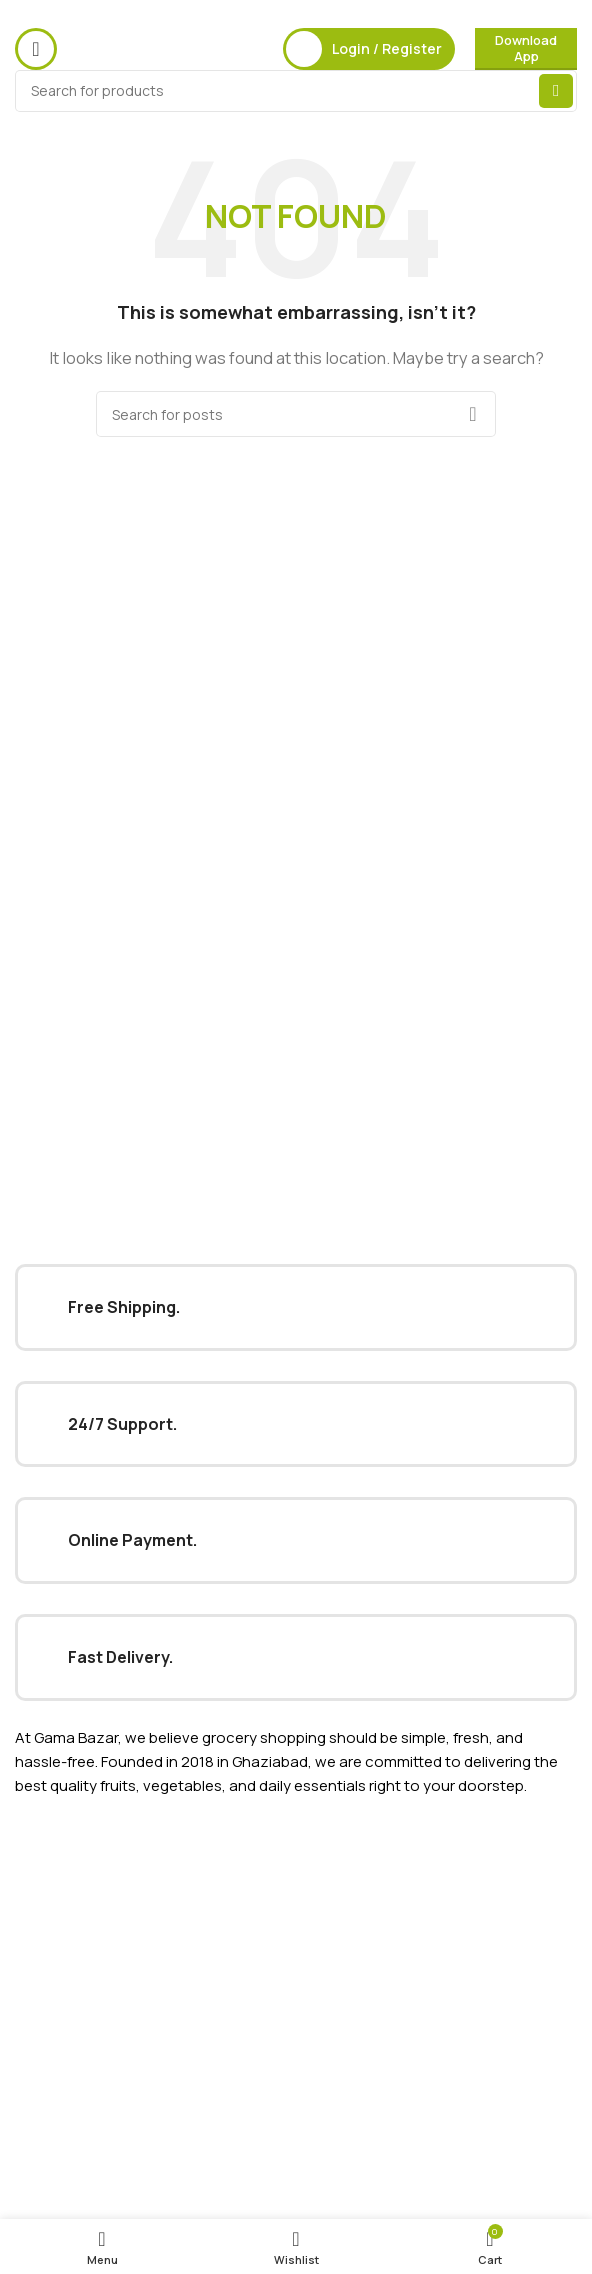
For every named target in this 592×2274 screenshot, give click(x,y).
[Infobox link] (296, 1307)
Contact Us (53, 2196)
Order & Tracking (70, 2162)
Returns (41, 2093)
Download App (526, 48)
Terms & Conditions (80, 2127)
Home (35, 1868)
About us (45, 1902)
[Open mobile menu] (36, 49)
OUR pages (54, 1834)
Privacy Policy (58, 2059)
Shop (32, 1971)
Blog (29, 1937)
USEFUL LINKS (61, 2025)
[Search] (296, 91)
